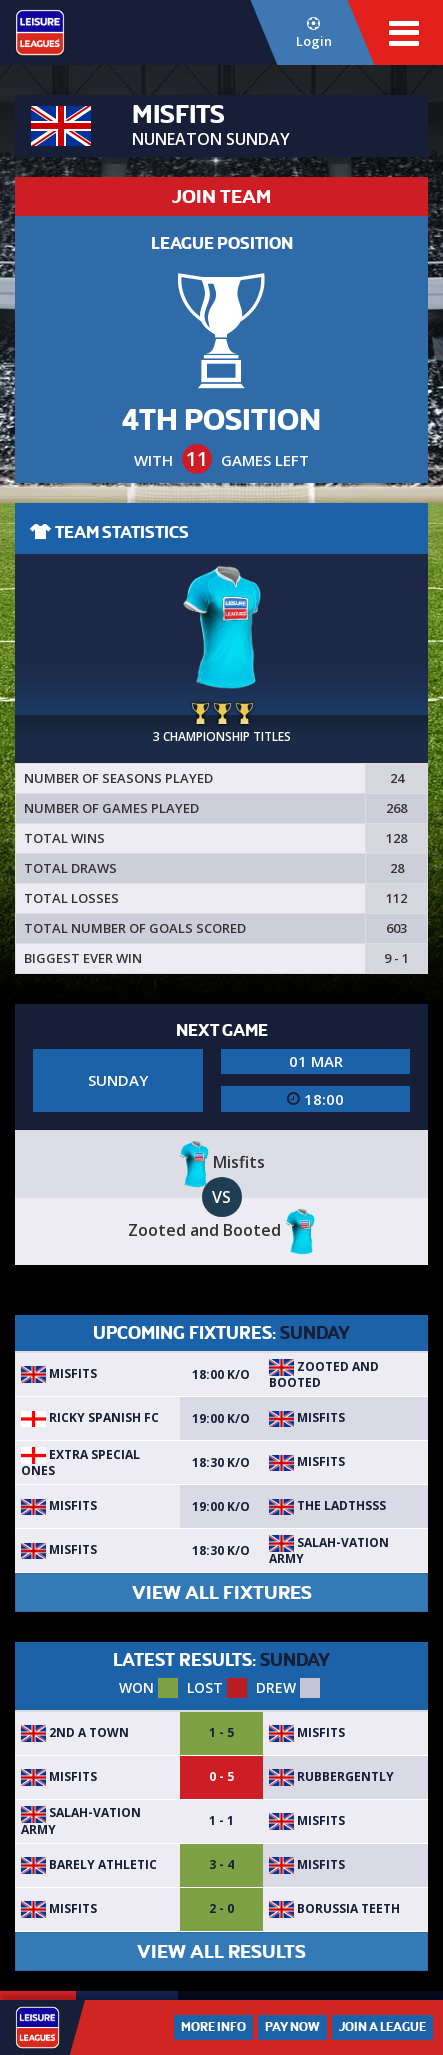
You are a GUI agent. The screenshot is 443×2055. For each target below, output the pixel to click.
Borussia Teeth (334, 1908)
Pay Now (292, 2027)
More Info (213, 2027)
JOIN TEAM (221, 196)
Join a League (382, 2027)
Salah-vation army (329, 1550)
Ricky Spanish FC (90, 1417)
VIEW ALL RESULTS (221, 1951)
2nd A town (75, 1732)
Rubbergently (331, 1776)
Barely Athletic (89, 1864)
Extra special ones (80, 1462)
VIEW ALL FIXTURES (222, 1592)
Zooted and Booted (324, 1374)
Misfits (59, 1373)
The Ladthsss (327, 1505)
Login (313, 33)
